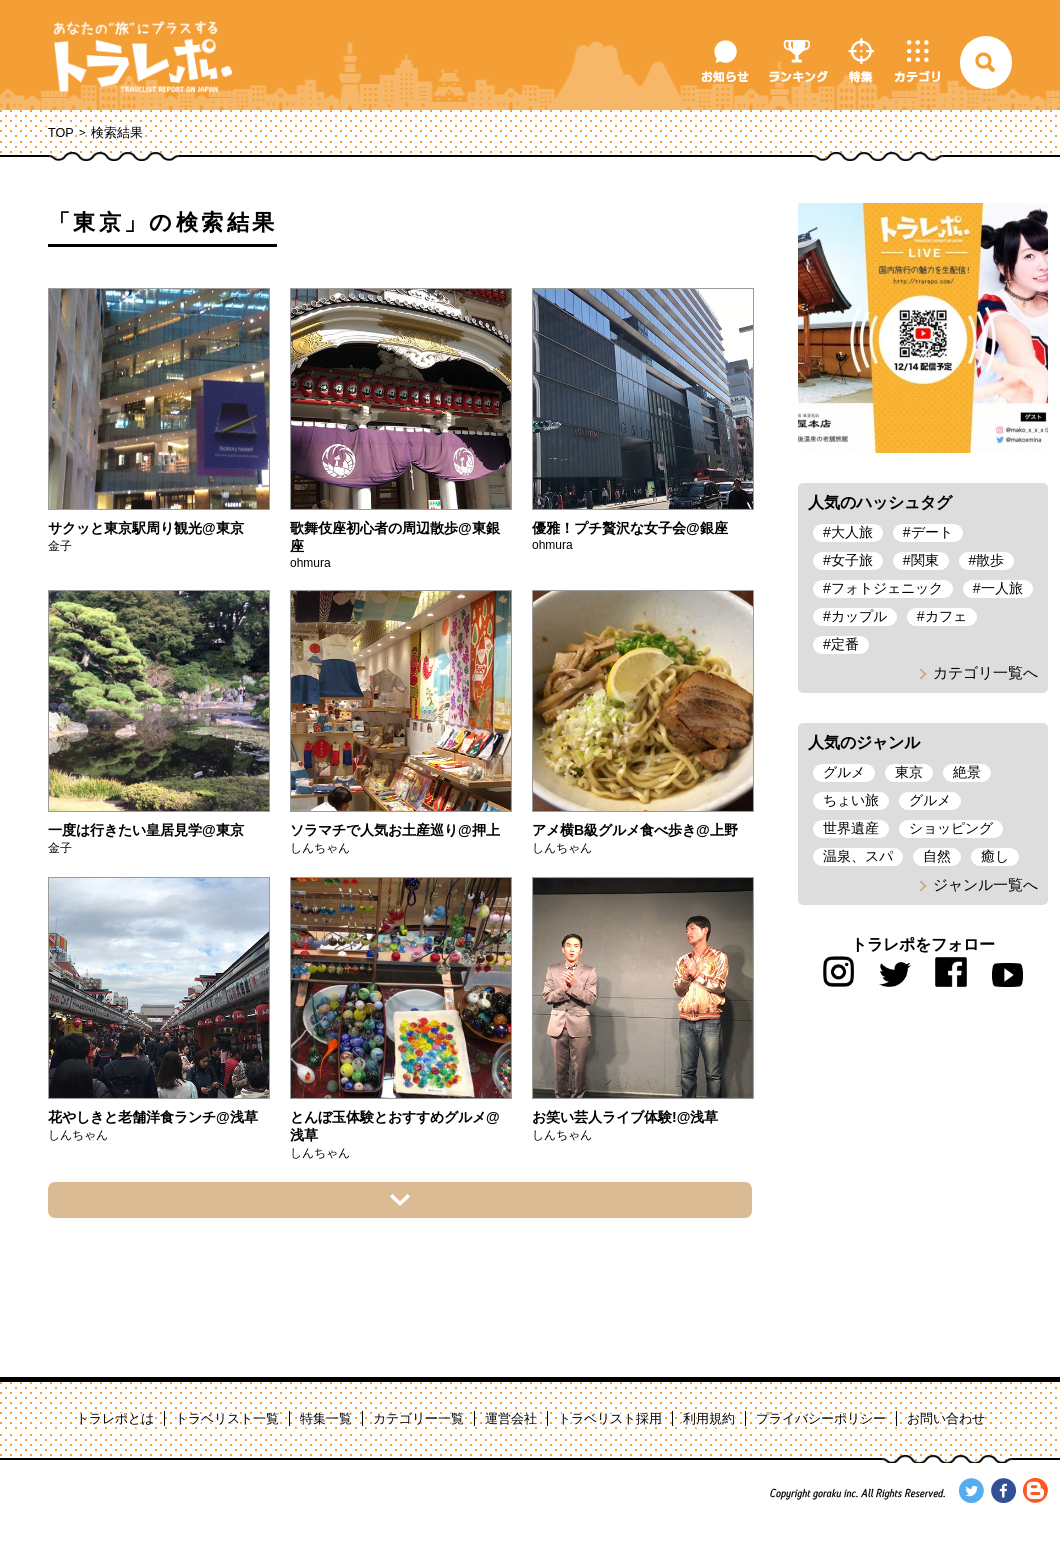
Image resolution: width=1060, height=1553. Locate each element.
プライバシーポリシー (821, 1419)
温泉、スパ (858, 856)
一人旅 (1002, 588)
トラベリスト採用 (610, 1419)
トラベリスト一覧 (227, 1419)
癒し (995, 856)
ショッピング (951, 828)
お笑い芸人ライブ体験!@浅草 (625, 1117)
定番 (845, 644)
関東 (925, 560)
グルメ (844, 772)
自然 (937, 856)
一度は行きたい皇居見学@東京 (146, 830)
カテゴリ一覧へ (985, 672)
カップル (859, 616)
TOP (61, 133)
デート (932, 532)
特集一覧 (326, 1419)
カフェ (946, 616)
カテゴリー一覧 (418, 1419)
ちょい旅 (851, 800)
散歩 (990, 560)
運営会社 (511, 1419)
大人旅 (852, 532)
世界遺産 (851, 828)
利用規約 (709, 1419)
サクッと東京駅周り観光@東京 (146, 528)
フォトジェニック (887, 588)
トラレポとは (115, 1419)
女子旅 (852, 560)
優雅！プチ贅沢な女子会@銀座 (630, 528)
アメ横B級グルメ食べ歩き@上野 (635, 830)
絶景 (967, 772)
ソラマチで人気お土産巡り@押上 (395, 830)
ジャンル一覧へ (985, 884)
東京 (909, 772)
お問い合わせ (946, 1419)
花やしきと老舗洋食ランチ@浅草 (153, 1117)
